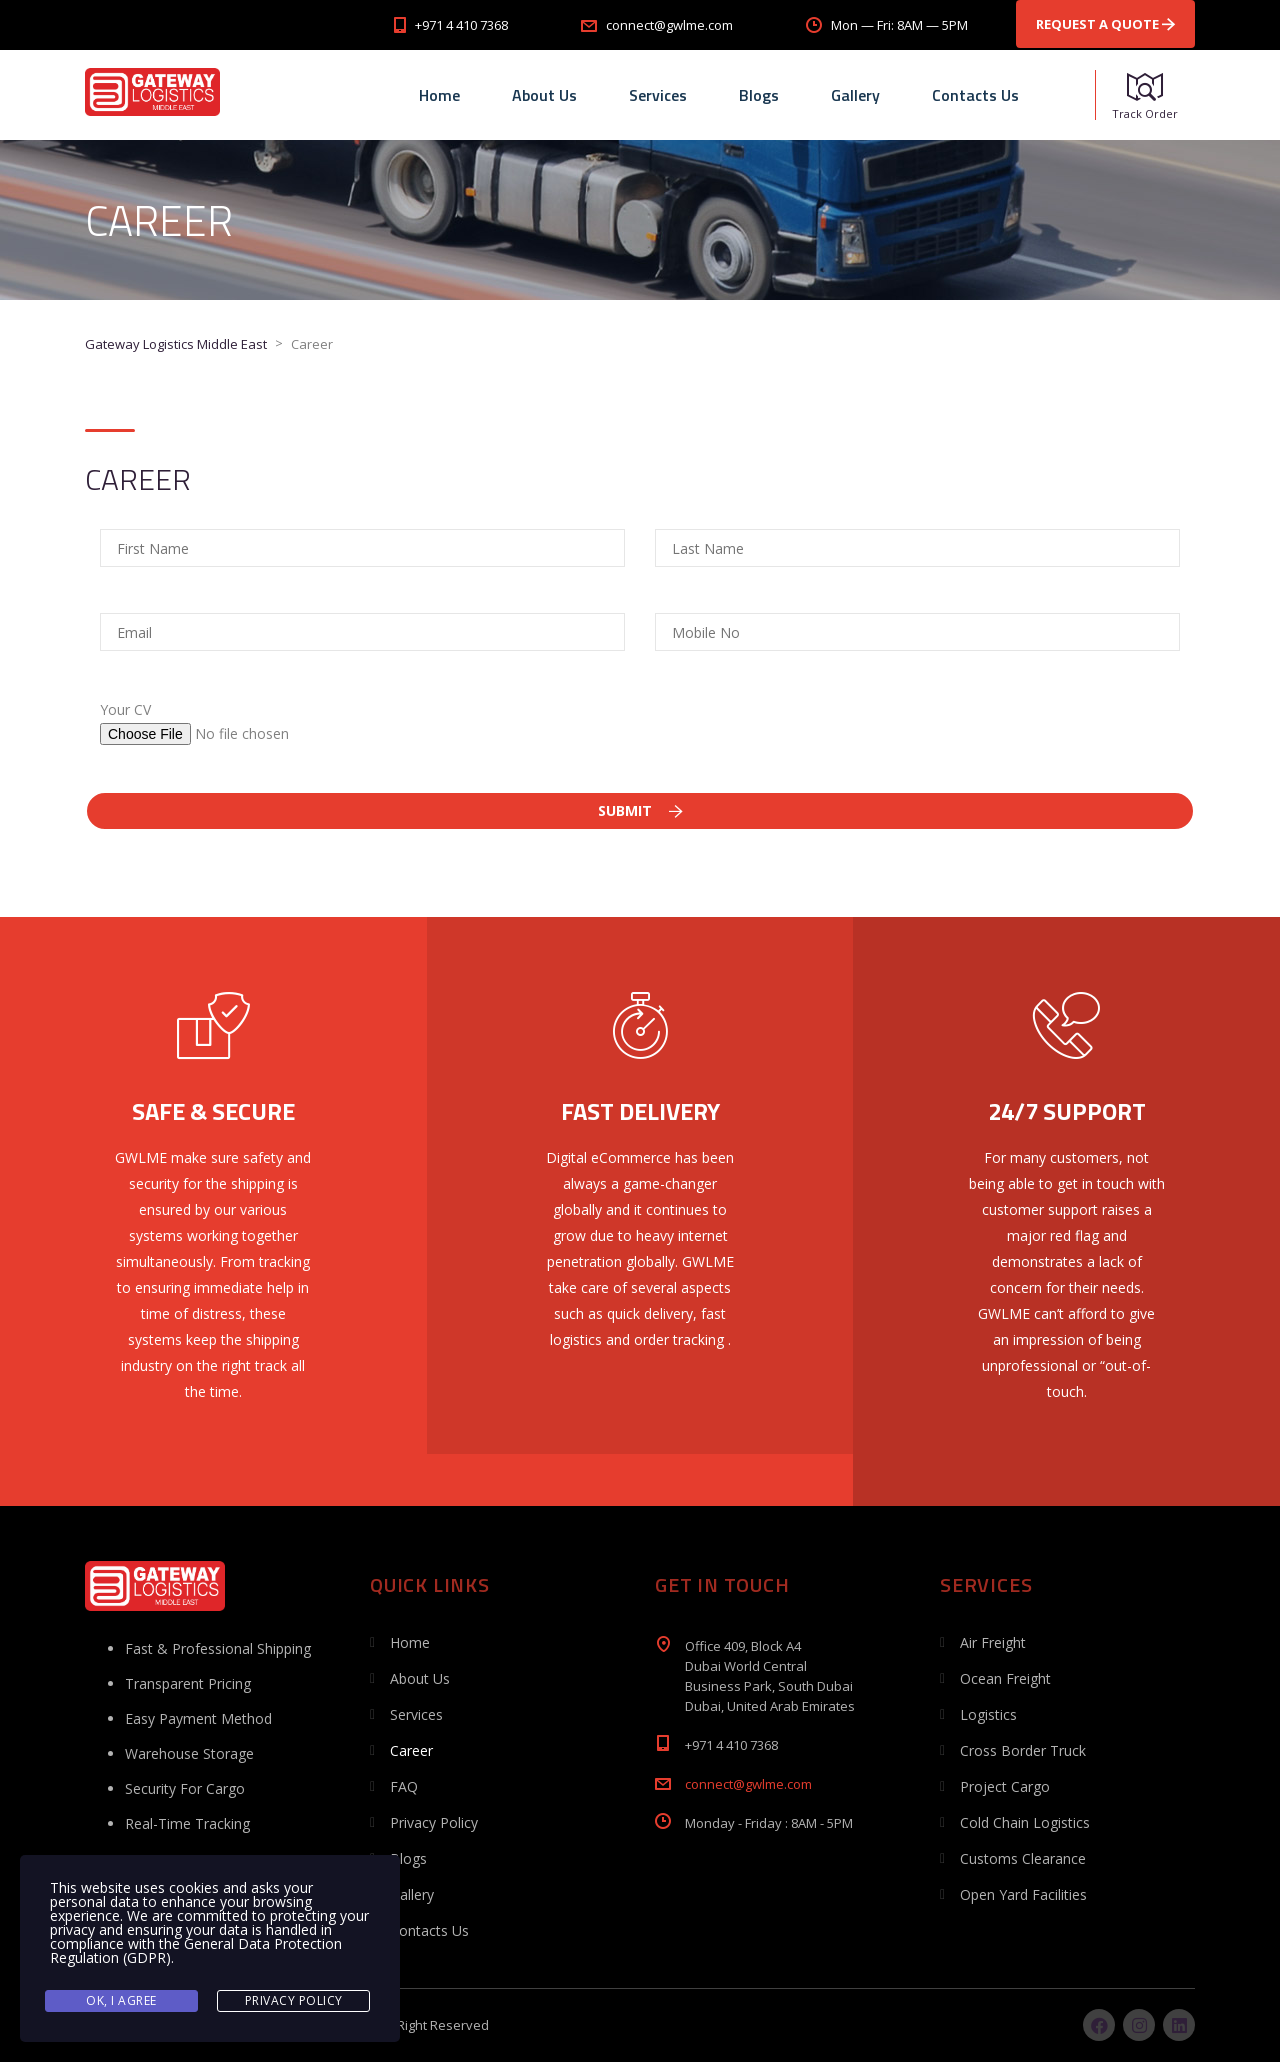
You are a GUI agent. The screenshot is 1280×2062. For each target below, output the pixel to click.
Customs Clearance (1023, 1858)
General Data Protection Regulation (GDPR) (196, 1950)
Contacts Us (975, 95)
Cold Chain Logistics (1025, 1822)
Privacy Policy (434, 1822)
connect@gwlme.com (748, 1784)
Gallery (855, 95)
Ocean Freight (1005, 1678)
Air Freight (993, 1642)
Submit (640, 810)
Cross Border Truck (1023, 1750)
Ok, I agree (121, 2000)
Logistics (988, 1714)
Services (658, 95)
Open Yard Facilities (1023, 1894)
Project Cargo (1005, 1786)
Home (439, 95)
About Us (544, 95)
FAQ (404, 1786)
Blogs (759, 95)
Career (411, 1750)
